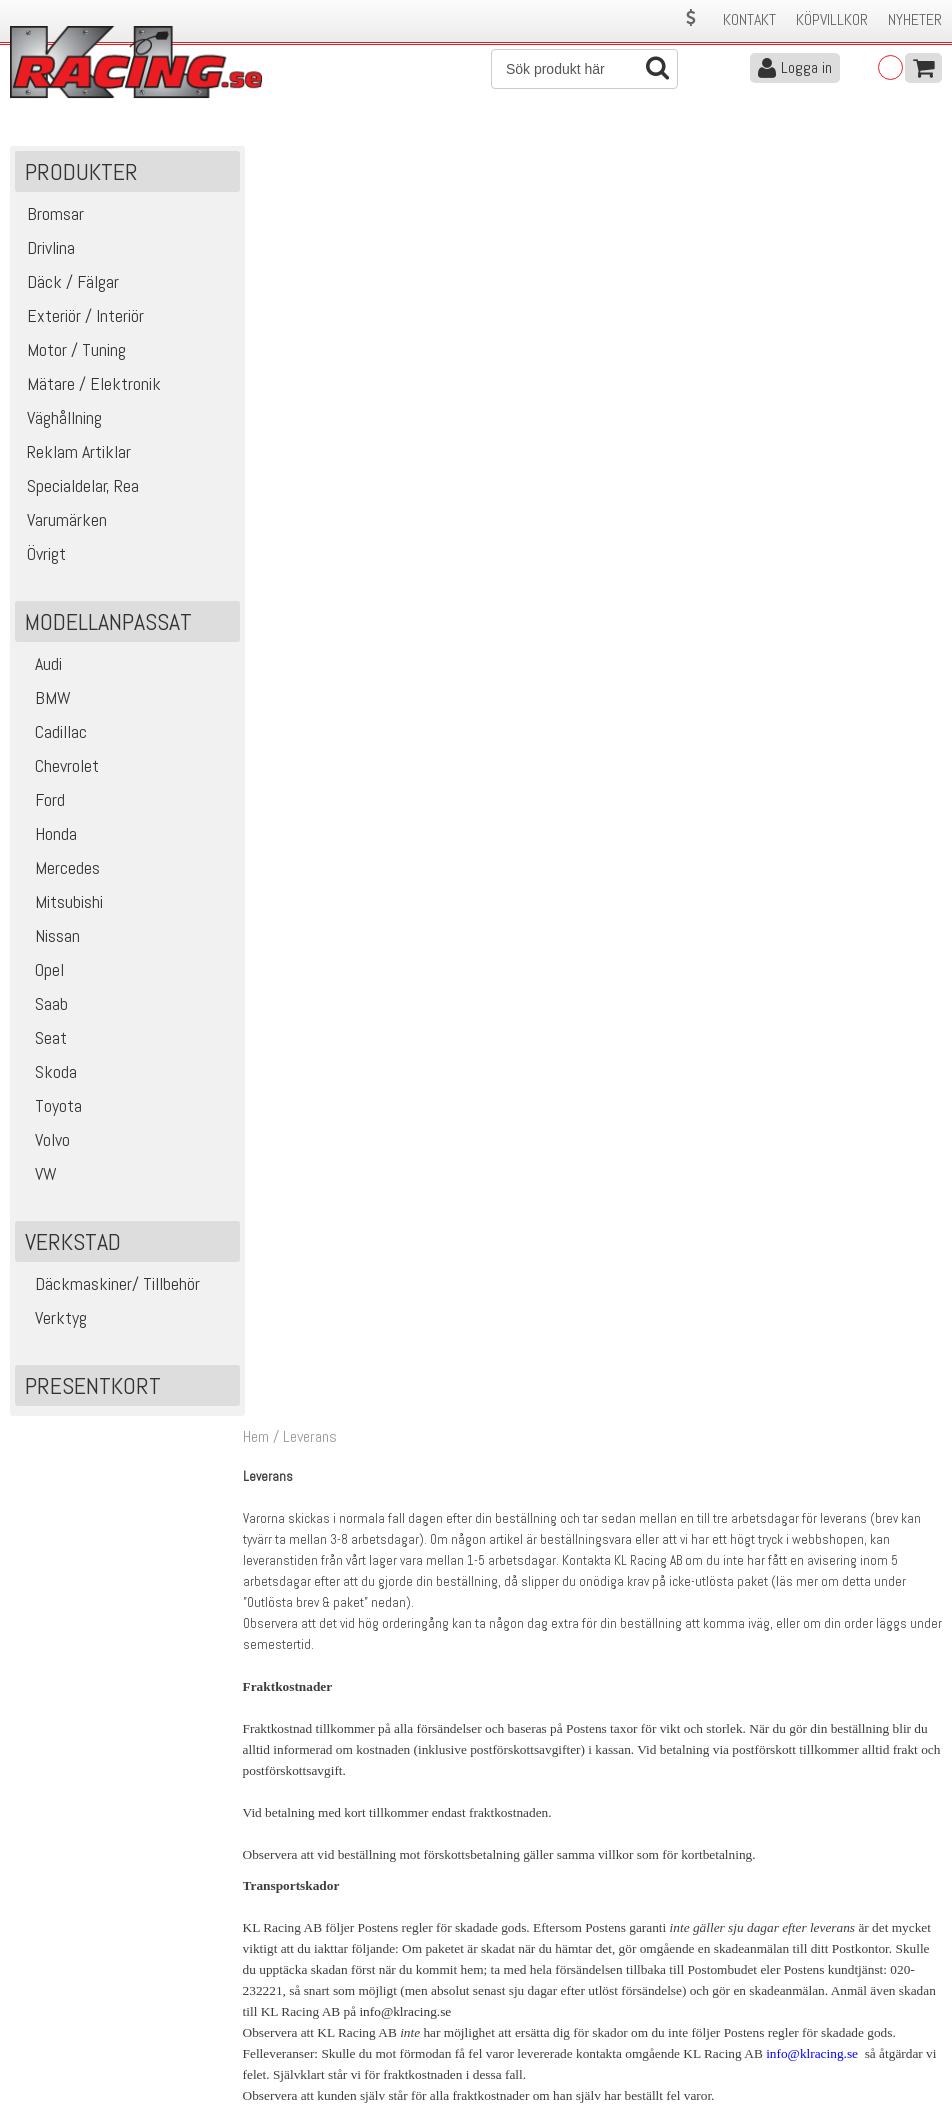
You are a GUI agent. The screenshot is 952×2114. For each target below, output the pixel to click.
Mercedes (60, 869)
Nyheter (915, 19)
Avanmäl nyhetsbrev (69, 2054)
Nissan (50, 937)
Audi (41, 665)
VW (38, 1175)
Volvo (45, 1141)
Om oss (506, 1949)
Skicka (916, 1811)
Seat (43, 1039)
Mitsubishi (61, 903)
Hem (260, 158)
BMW (45, 699)
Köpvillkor (832, 19)
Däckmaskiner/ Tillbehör (110, 1285)
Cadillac (53, 733)
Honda (48, 835)
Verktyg (53, 1319)
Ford (42, 801)
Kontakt (749, 19)
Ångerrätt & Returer (303, 2012)
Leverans (269, 1991)
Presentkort (93, 1387)
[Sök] (584, 69)
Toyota (51, 1107)
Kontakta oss (283, 1949)
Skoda (48, 1073)
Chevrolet (59, 767)
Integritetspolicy (291, 2033)
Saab (44, 1005)
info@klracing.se (410, 733)
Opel (42, 971)
